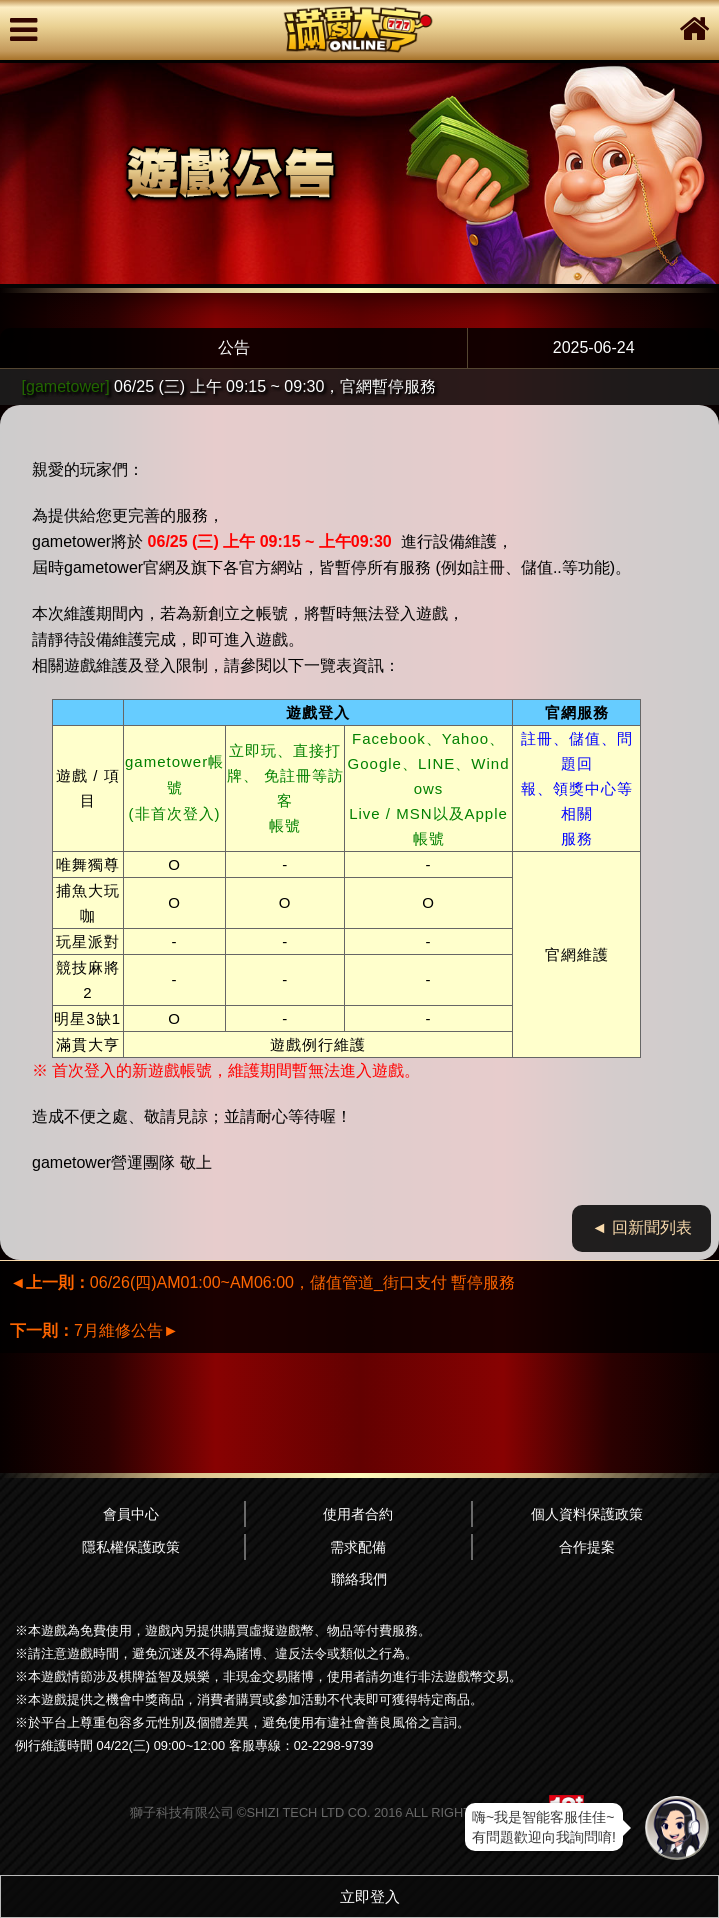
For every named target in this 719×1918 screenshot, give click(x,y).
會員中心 (131, 1514)
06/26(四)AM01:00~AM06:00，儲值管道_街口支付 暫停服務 (262, 1282)
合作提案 (587, 1547)
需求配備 (358, 1547)
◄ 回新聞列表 (642, 1227)
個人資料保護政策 (587, 1514)
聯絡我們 (359, 1579)
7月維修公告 (94, 1330)
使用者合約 (358, 1514)
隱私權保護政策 (131, 1547)
